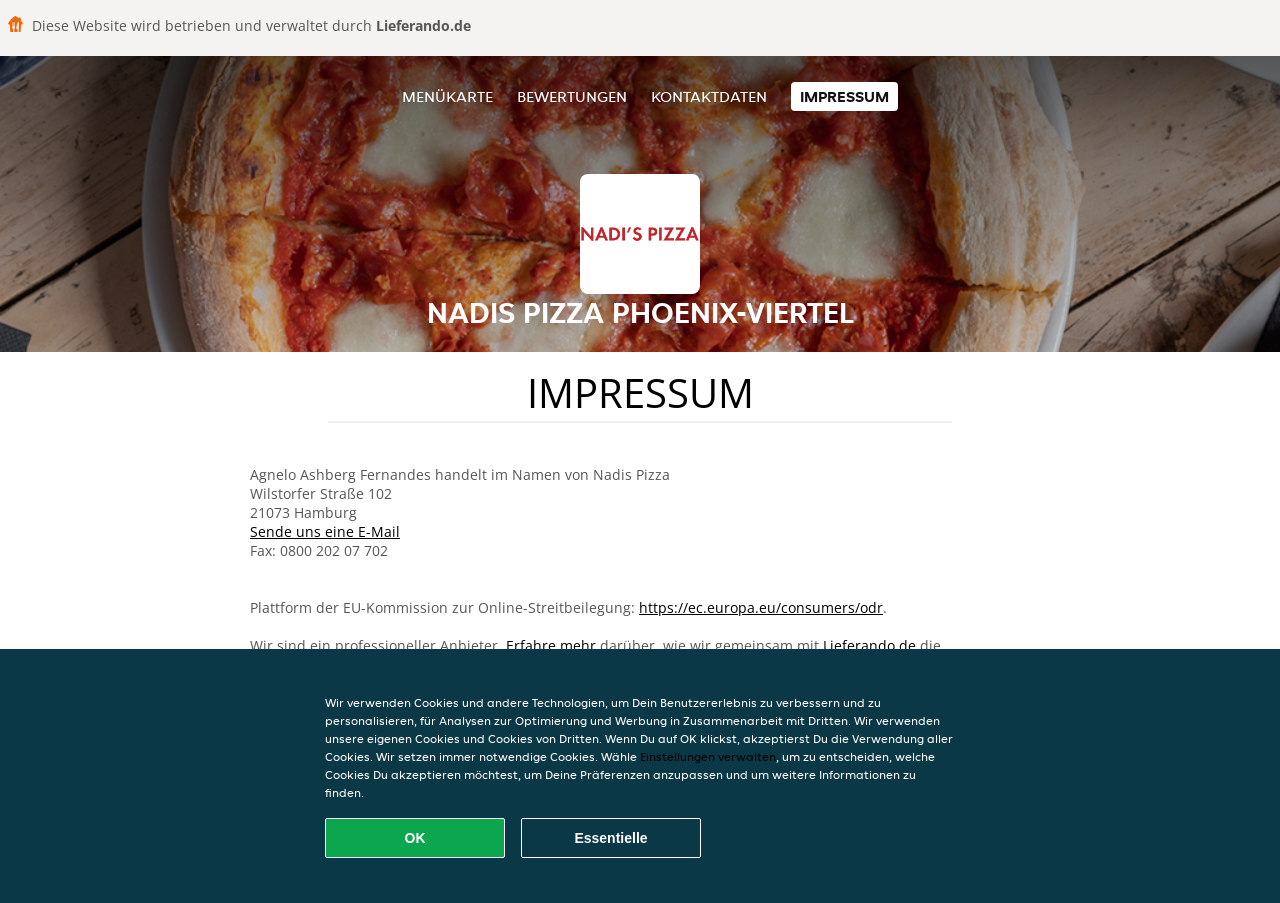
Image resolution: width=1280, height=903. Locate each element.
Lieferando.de (869, 645)
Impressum (844, 96)
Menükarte (447, 96)
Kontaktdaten (709, 96)
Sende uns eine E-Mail (325, 531)
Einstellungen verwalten (708, 756)
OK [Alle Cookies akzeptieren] (415, 838)
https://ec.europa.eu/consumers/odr (761, 607)
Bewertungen (572, 96)
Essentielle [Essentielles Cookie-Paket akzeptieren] (610, 838)
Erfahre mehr (551, 645)
